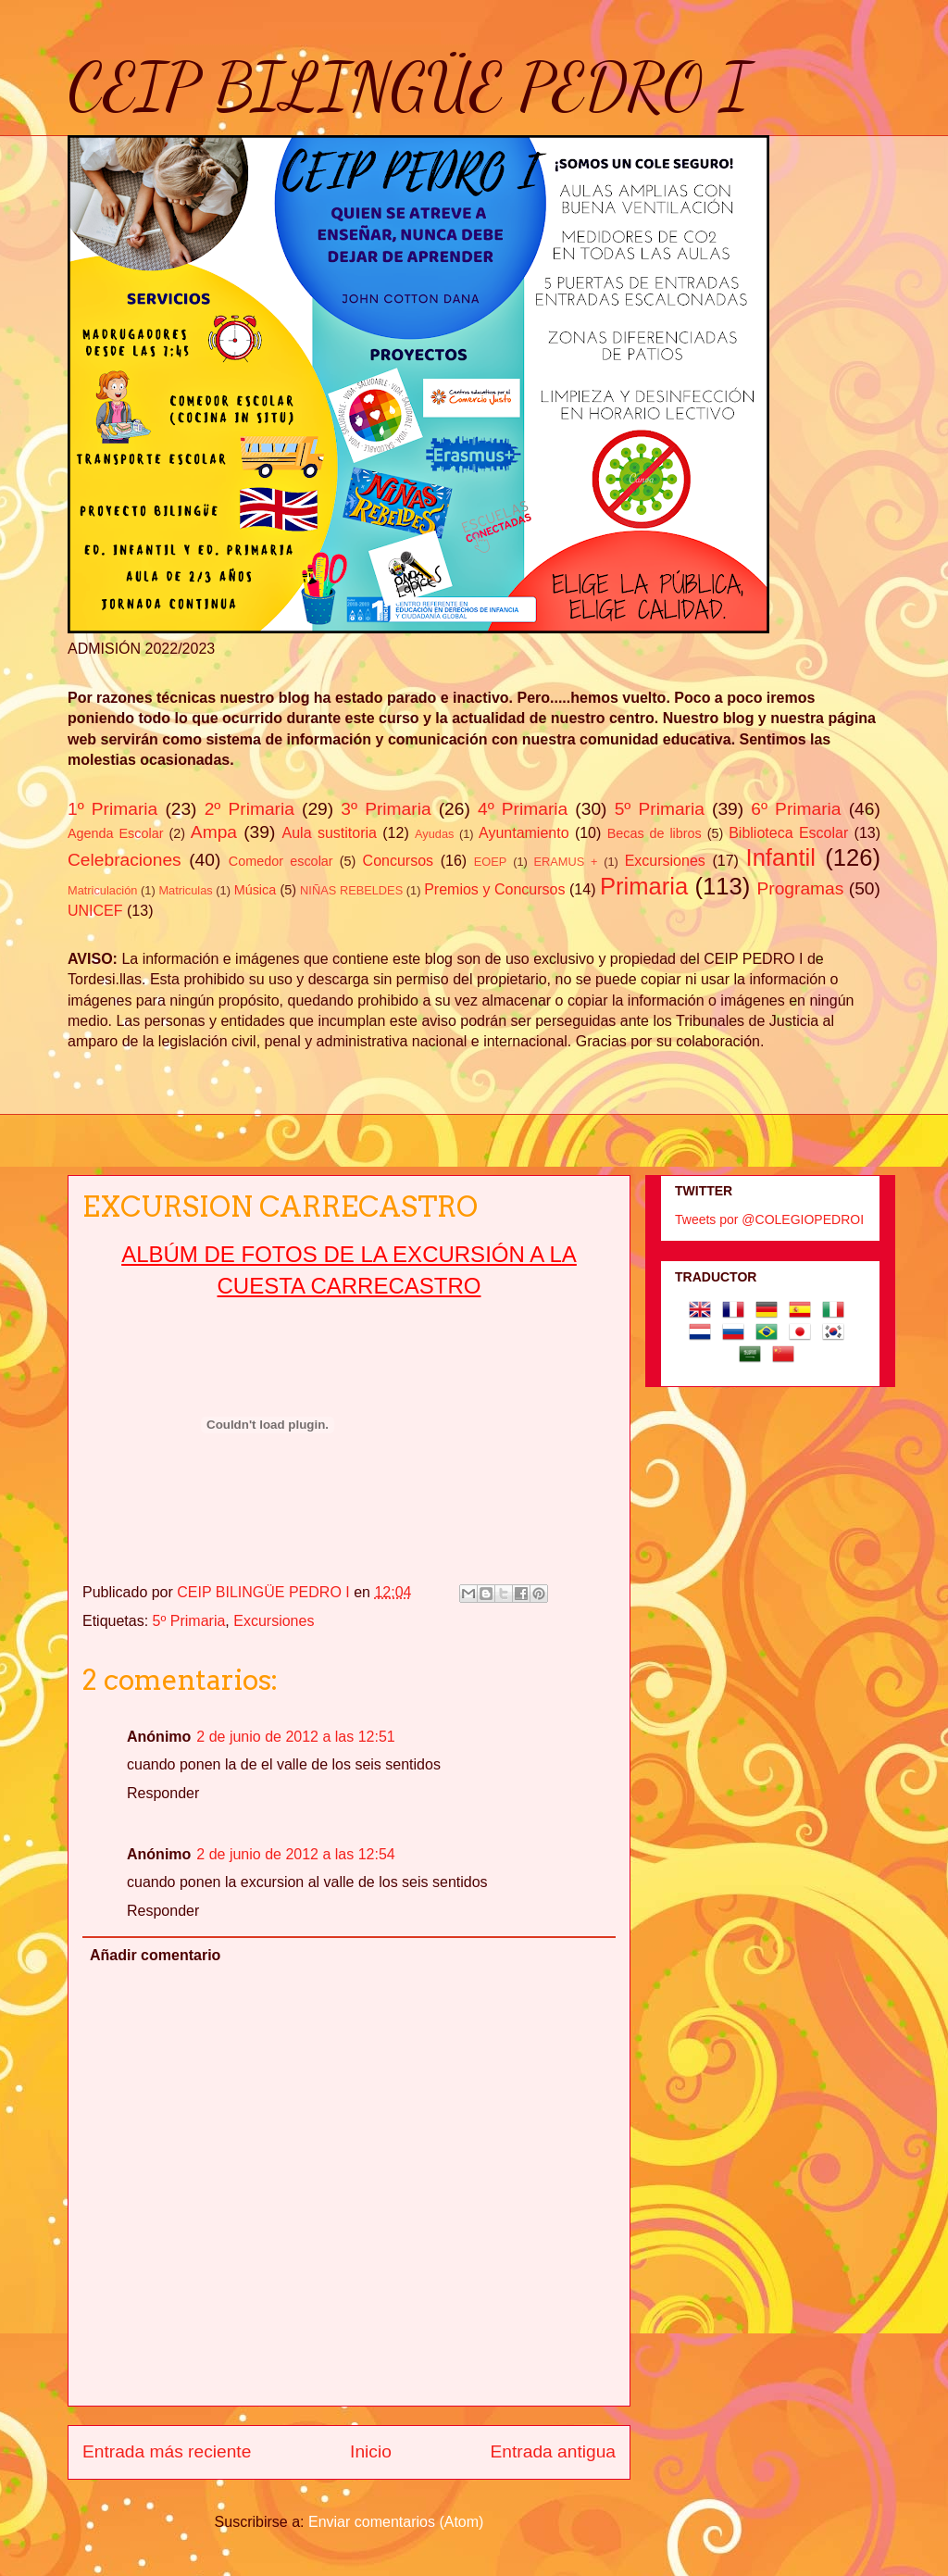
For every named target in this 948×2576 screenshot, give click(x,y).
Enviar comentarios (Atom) (395, 2522)
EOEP (490, 862)
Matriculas (185, 890)
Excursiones (665, 861)
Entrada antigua (553, 2451)
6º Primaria (796, 809)
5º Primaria (660, 809)
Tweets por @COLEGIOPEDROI (769, 1219)
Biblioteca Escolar (788, 833)
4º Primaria (523, 809)
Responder (163, 1793)
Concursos (398, 861)
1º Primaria (112, 809)
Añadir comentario (155, 1955)
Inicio (371, 2451)
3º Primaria (385, 809)
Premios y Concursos (494, 889)
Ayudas (434, 834)
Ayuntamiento (524, 833)
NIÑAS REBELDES (351, 890)
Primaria (644, 886)
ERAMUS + (566, 862)
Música (255, 889)
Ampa (214, 832)
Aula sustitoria (329, 833)
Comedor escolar (281, 861)
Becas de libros (654, 833)
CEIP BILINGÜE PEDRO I (409, 87)
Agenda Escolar (115, 833)
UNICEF (95, 911)
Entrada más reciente (166, 2451)
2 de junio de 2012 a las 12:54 (295, 1854)
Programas (800, 888)
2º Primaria (249, 809)
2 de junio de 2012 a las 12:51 (295, 1736)
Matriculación (102, 890)
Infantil (781, 857)
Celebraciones (124, 859)
